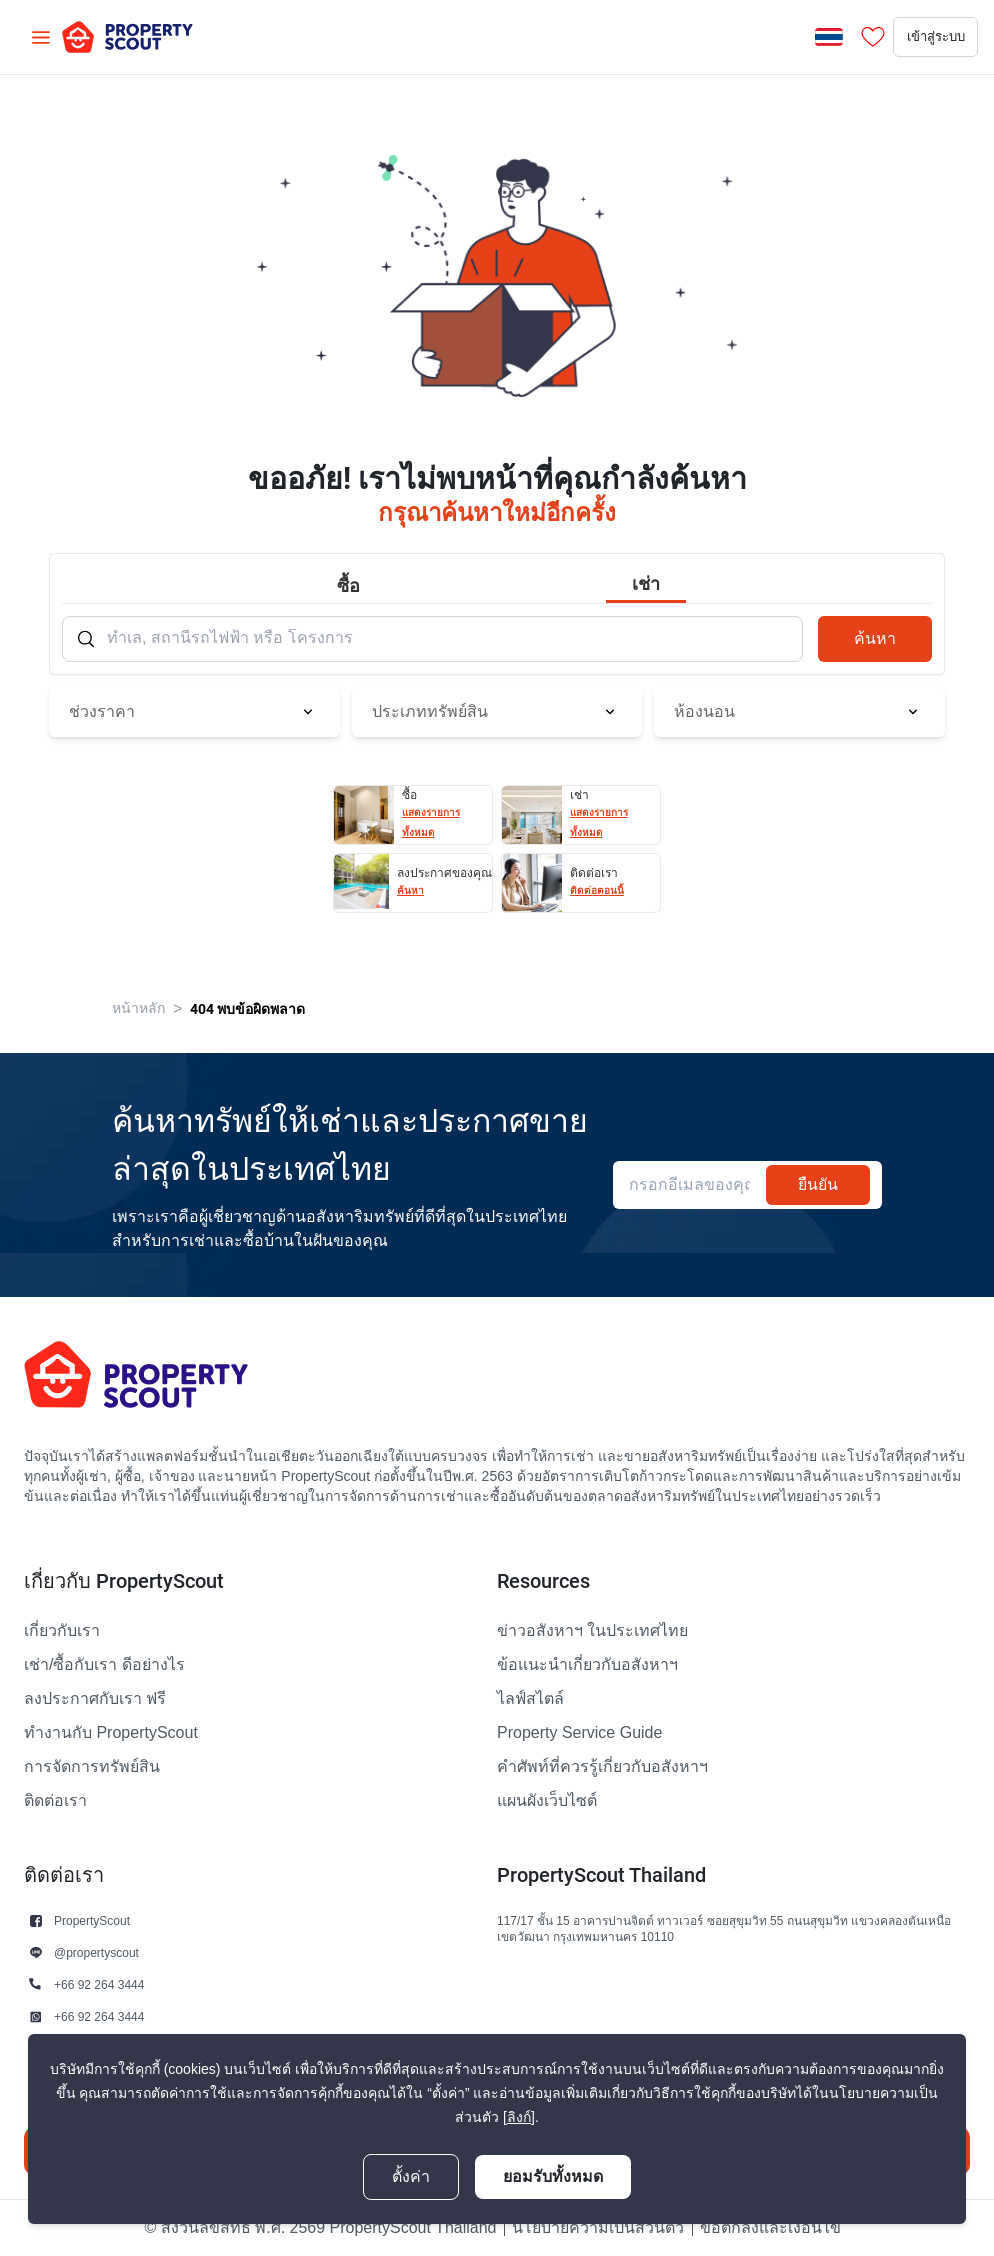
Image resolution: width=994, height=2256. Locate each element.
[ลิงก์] (519, 2117)
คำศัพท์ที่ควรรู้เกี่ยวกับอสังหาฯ (602, 1767)
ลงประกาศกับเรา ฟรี (95, 1699)
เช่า (646, 583)
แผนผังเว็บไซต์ (547, 1801)
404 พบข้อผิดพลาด (247, 1009)
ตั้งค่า (411, 2177)
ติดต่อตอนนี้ (597, 890)
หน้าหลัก (138, 1008)
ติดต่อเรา (55, 1801)
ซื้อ (348, 585)
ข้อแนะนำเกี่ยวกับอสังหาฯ (587, 1665)
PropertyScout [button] (92, 1920)
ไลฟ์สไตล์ (530, 1699)
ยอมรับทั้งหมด (553, 2176)
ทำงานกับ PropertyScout (111, 1733)
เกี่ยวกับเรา (62, 1631)
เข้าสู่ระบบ (916, 37)
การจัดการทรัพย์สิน (92, 1767)
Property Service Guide (579, 1733)
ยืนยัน (818, 1184)
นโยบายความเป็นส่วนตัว (598, 2228)
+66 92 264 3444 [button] (99, 1984)
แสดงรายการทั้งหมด (431, 822)
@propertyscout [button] (96, 1952)
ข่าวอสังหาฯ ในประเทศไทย (592, 1631)
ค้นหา (875, 638)
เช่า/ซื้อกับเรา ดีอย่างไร (104, 1665)
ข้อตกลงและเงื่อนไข (770, 2228)
